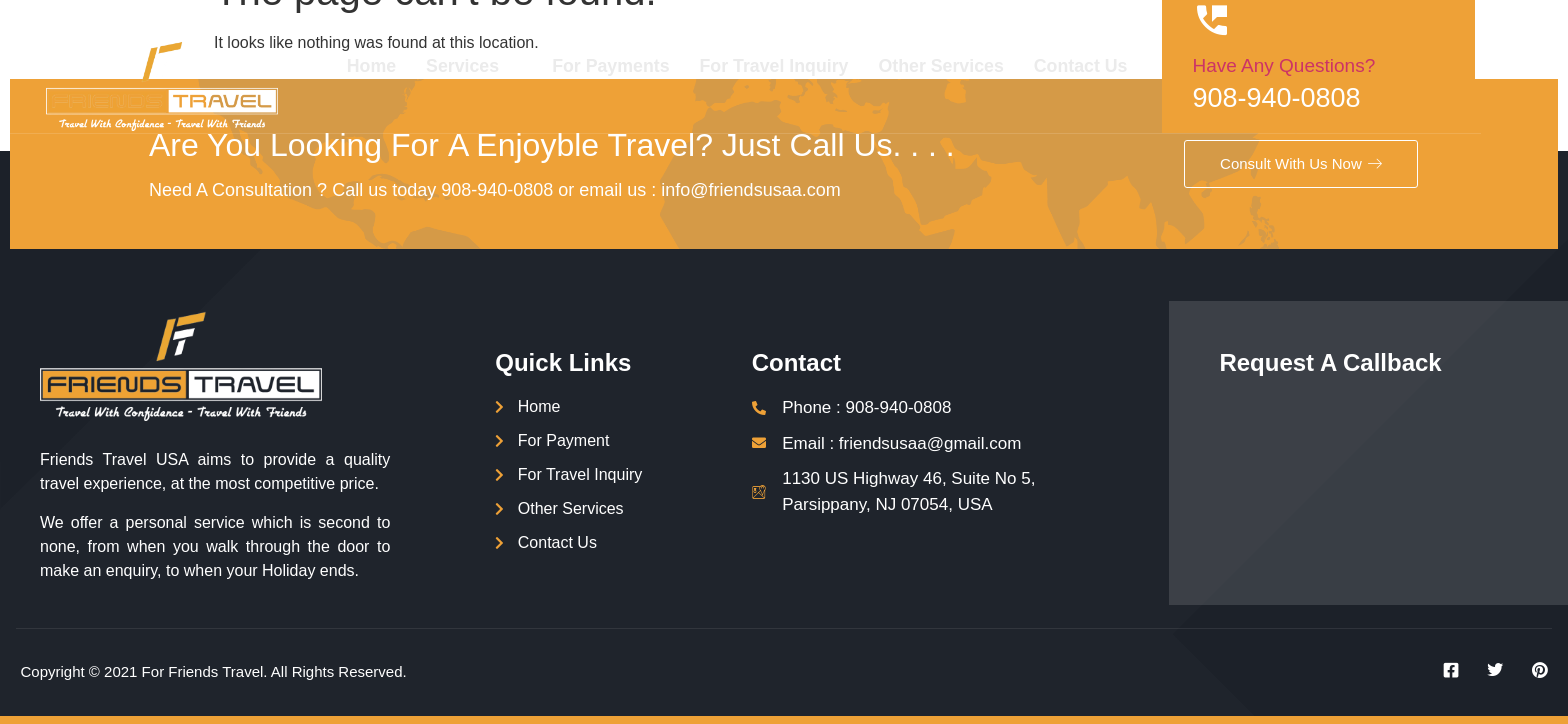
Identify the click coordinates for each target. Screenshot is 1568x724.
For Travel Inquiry (837, 66)
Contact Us (1148, 66)
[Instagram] (1533, 670)
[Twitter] (1488, 670)
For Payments (672, 66)
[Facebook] (1444, 670)
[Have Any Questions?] (1281, 20)
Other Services (1006, 66)
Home (431, 66)
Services (531, 66)
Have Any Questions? (1352, 65)
